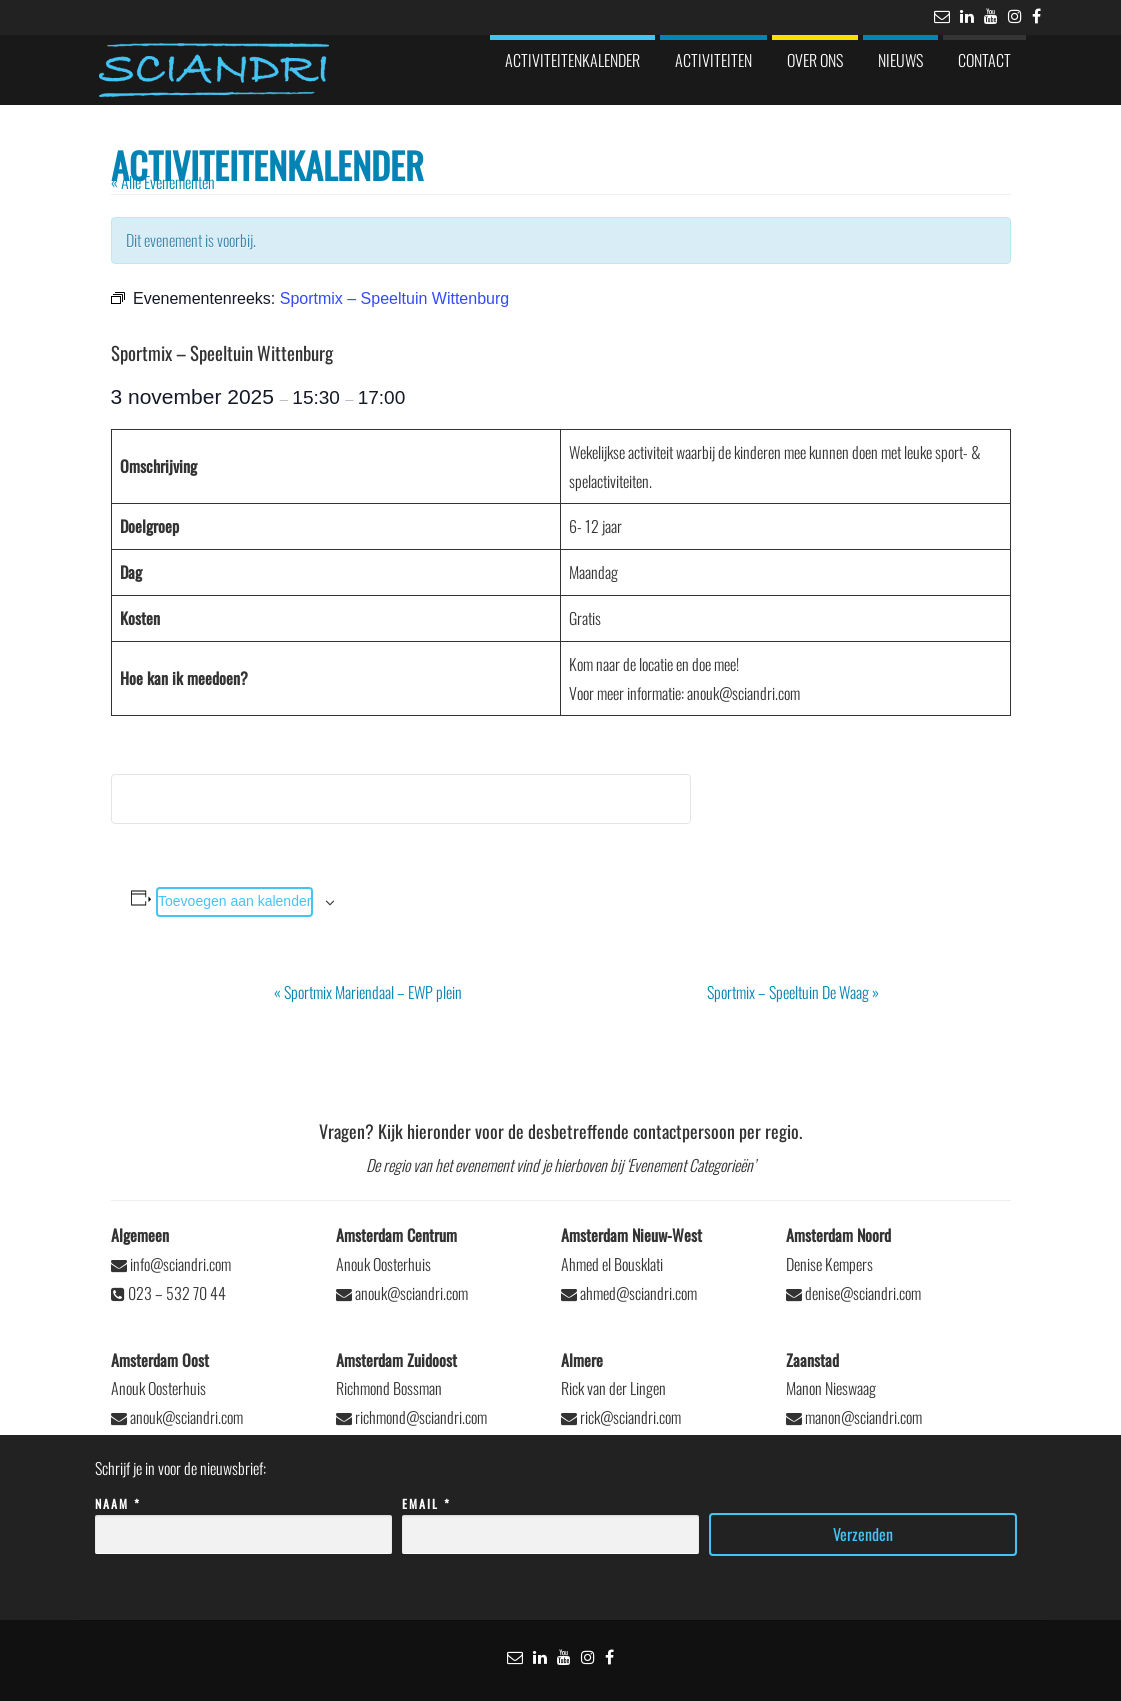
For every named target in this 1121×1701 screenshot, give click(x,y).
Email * (550, 1519)
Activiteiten (713, 60)
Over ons (815, 60)
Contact (984, 60)
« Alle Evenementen (163, 182)
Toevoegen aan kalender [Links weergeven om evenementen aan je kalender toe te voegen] (234, 901)
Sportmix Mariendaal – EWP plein (368, 992)
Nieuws (900, 60)
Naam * (243, 1519)
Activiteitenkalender (572, 60)
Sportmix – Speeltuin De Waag (793, 992)
